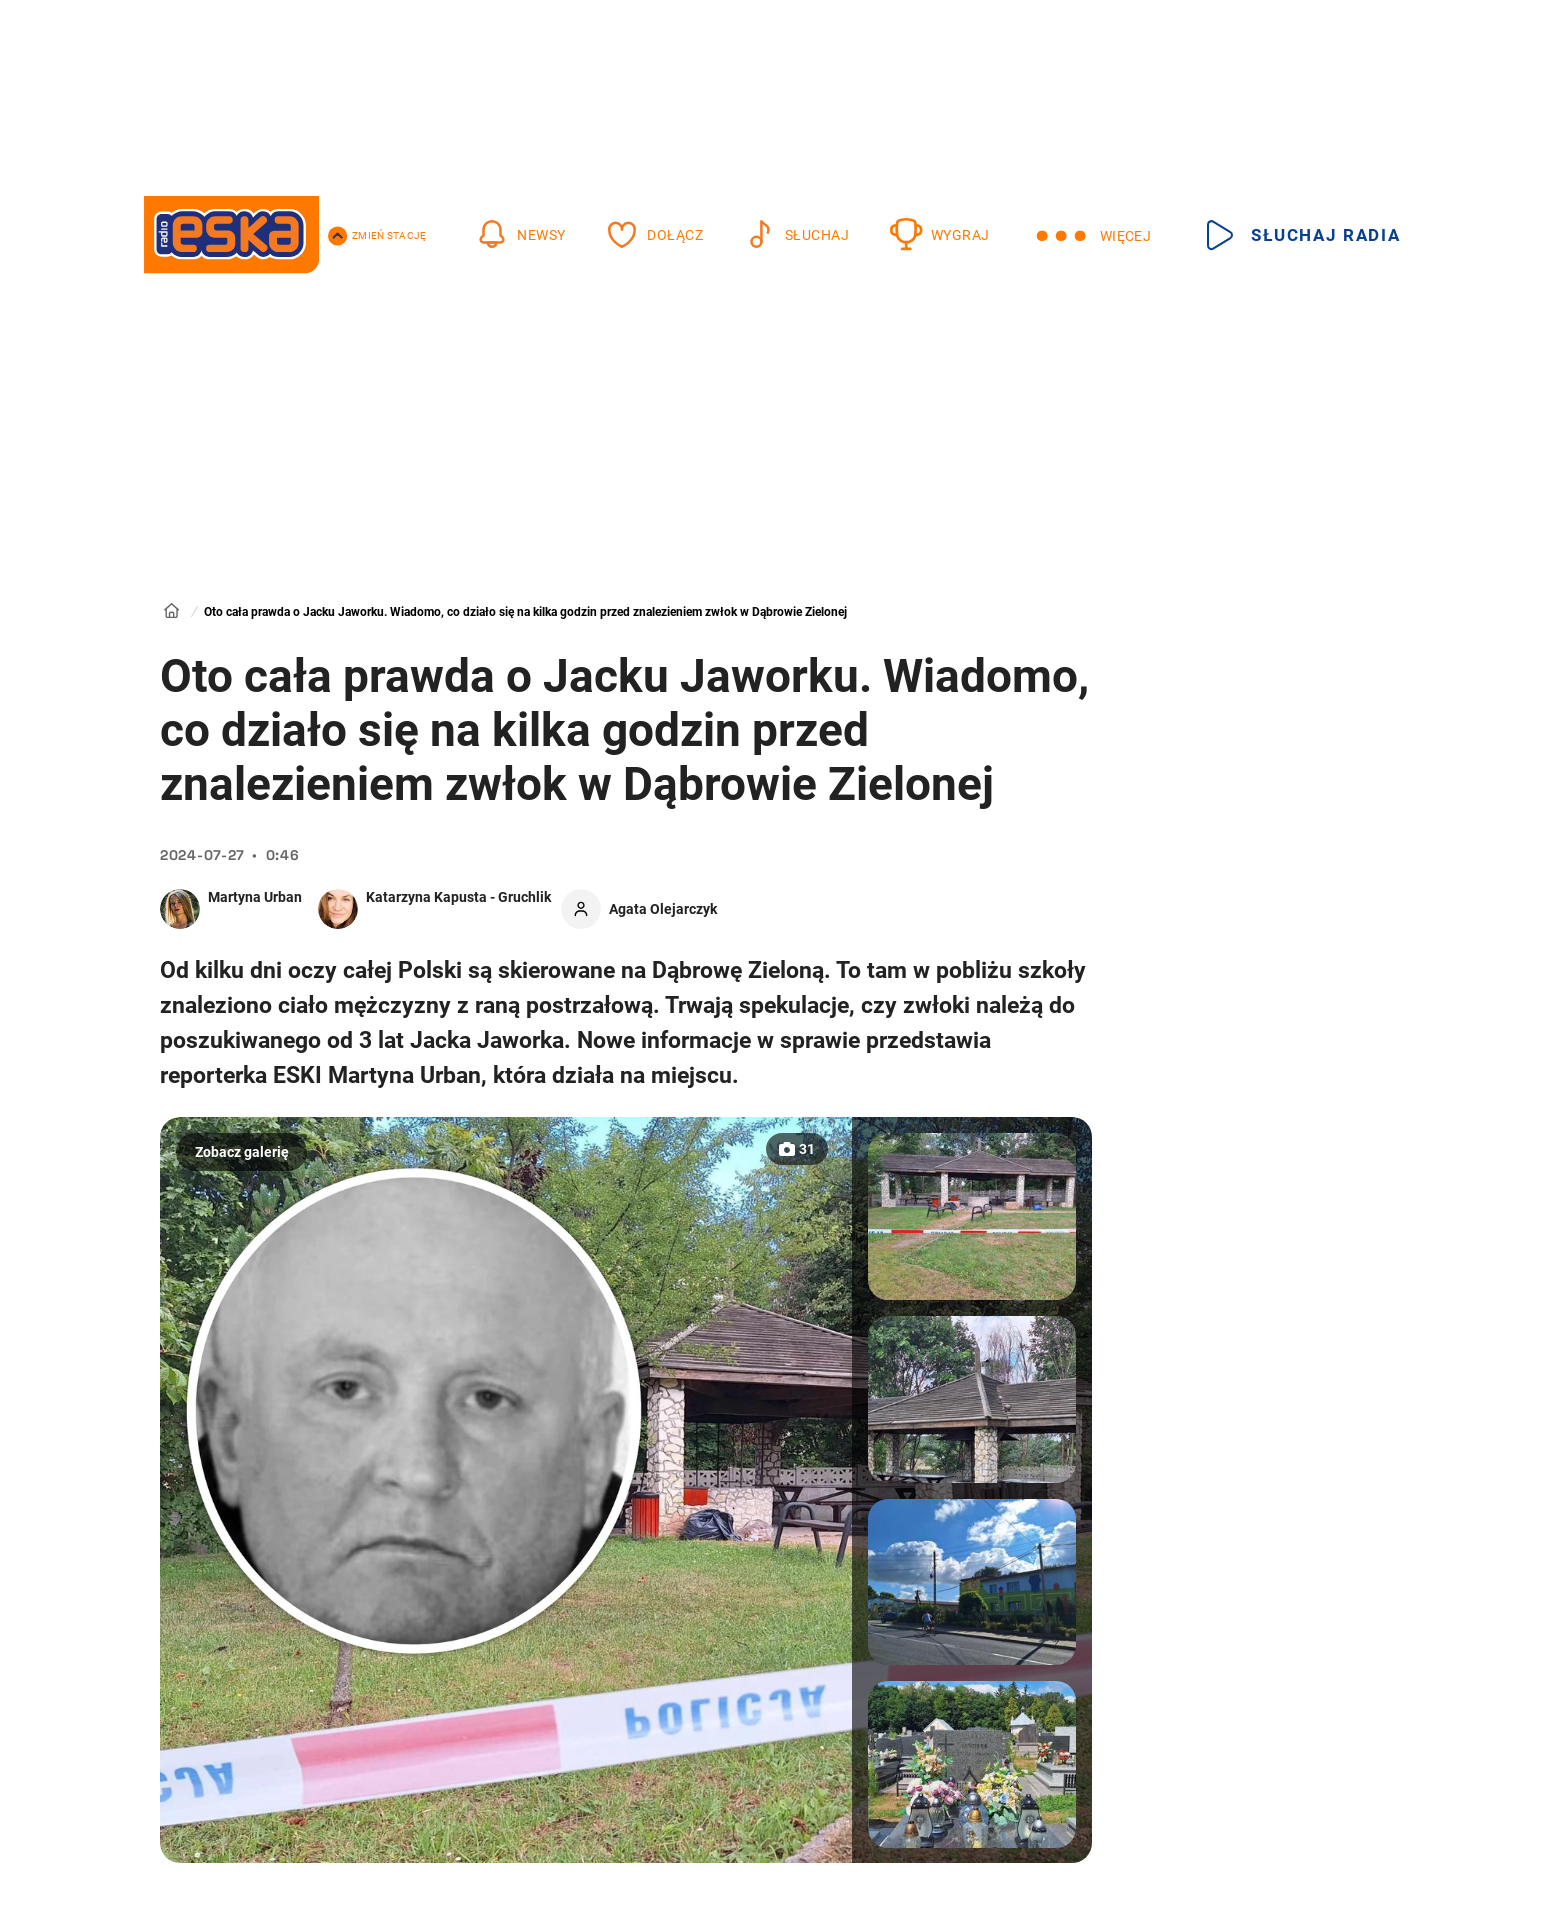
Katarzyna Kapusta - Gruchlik (458, 897)
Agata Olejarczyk (663, 909)
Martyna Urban (255, 897)
